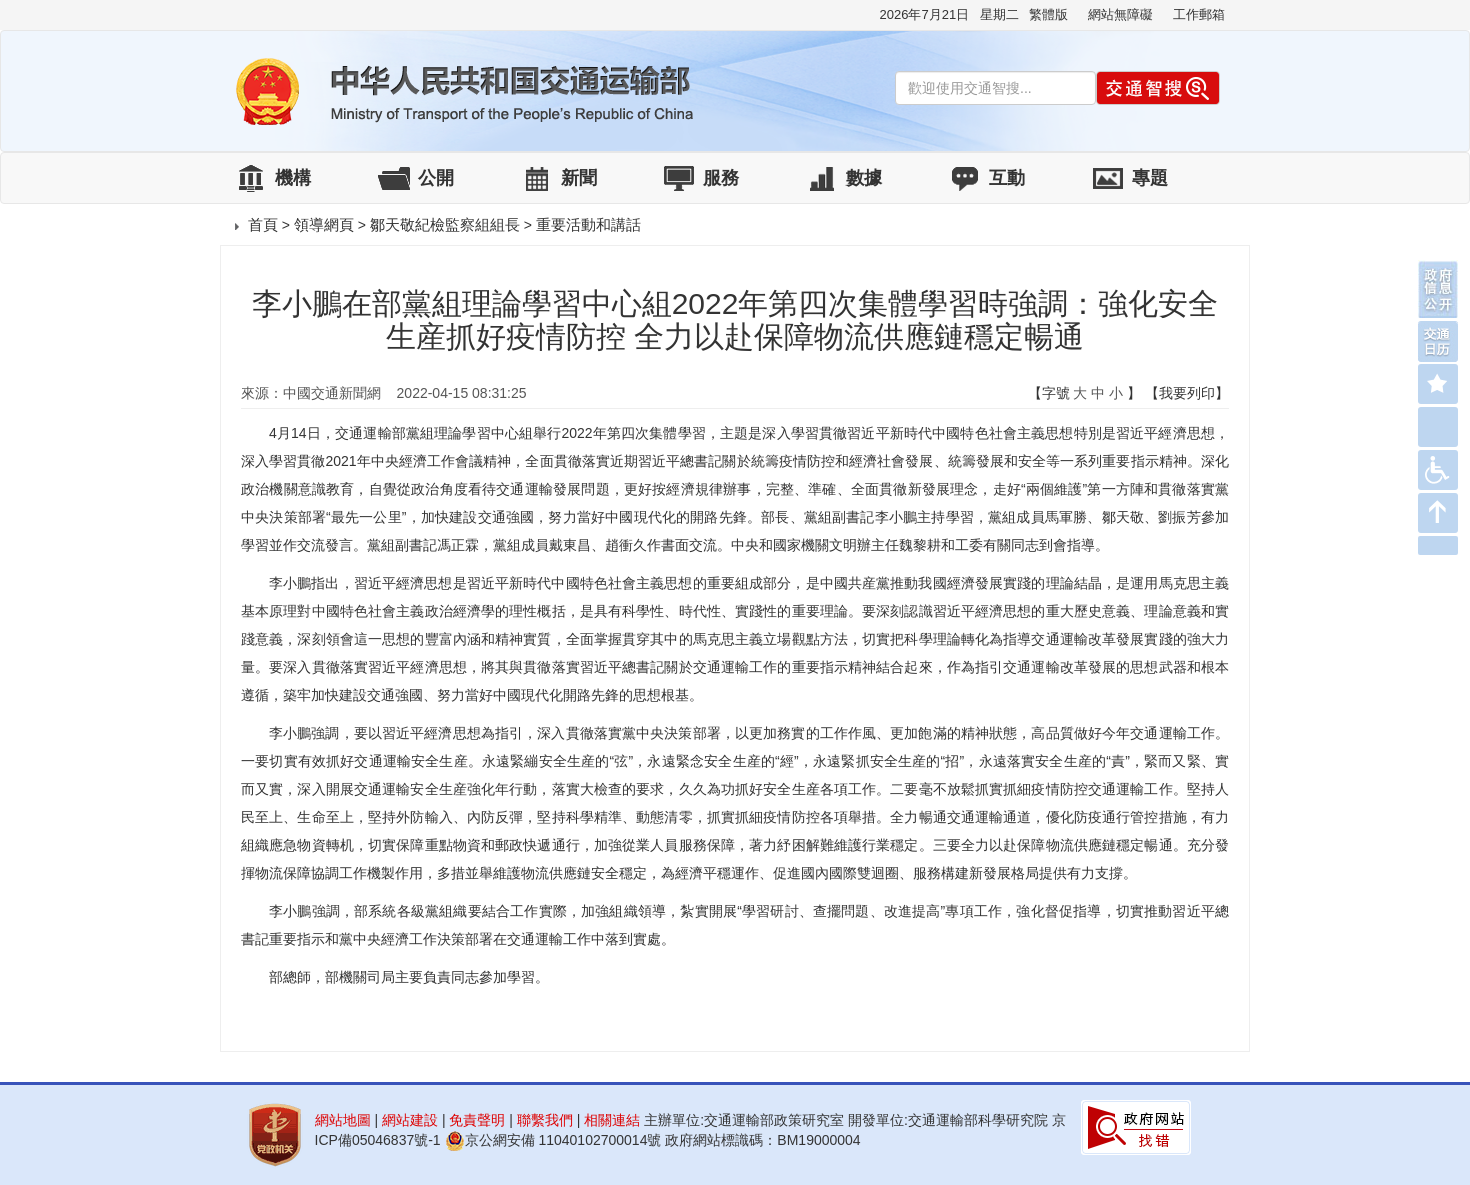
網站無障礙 (1120, 14)
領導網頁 (324, 224)
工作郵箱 (1199, 14)
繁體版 (1048, 14)
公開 (436, 178)
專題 (1150, 178)
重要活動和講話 (588, 224)
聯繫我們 (545, 1120)
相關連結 (612, 1120)
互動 (1007, 178)
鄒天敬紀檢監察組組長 (445, 224)
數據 (864, 178)
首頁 (263, 224)
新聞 (579, 178)
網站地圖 (343, 1120)
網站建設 (410, 1120)
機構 (293, 178)
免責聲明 (477, 1120)
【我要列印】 (1187, 393)
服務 (721, 178)
